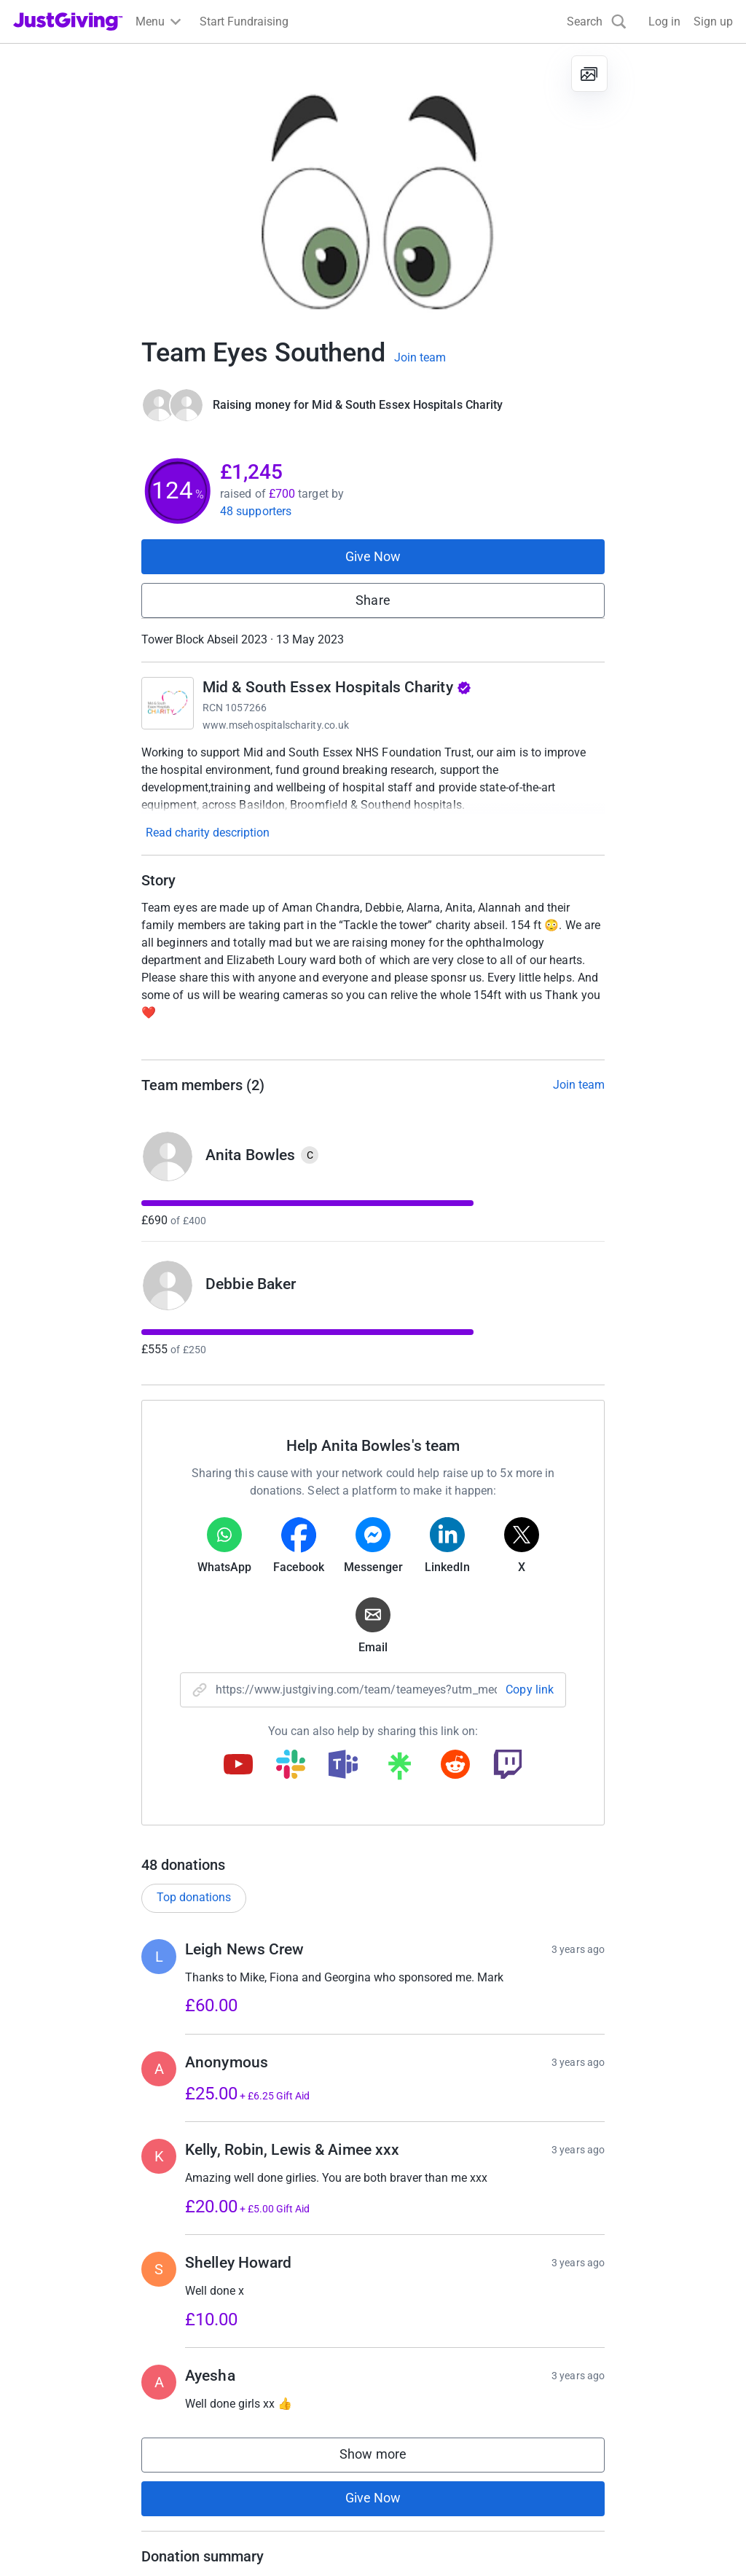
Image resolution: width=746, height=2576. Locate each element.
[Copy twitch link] (507, 1766)
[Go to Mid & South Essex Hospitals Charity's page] (167, 703)
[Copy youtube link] (238, 1766)
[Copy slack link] (290, 1766)
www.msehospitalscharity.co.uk (276, 725)
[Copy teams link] (343, 1766)
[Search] (596, 21)
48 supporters (255, 511)
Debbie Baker (250, 1284)
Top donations (194, 1897)
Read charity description (208, 832)
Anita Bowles (250, 1155)
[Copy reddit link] (455, 1766)
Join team (420, 357)
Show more (387, 2457)
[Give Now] (172, 405)
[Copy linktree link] (399, 1769)
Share (373, 600)
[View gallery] (589, 73)
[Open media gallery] (373, 182)
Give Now (373, 556)
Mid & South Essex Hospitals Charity (337, 687)
